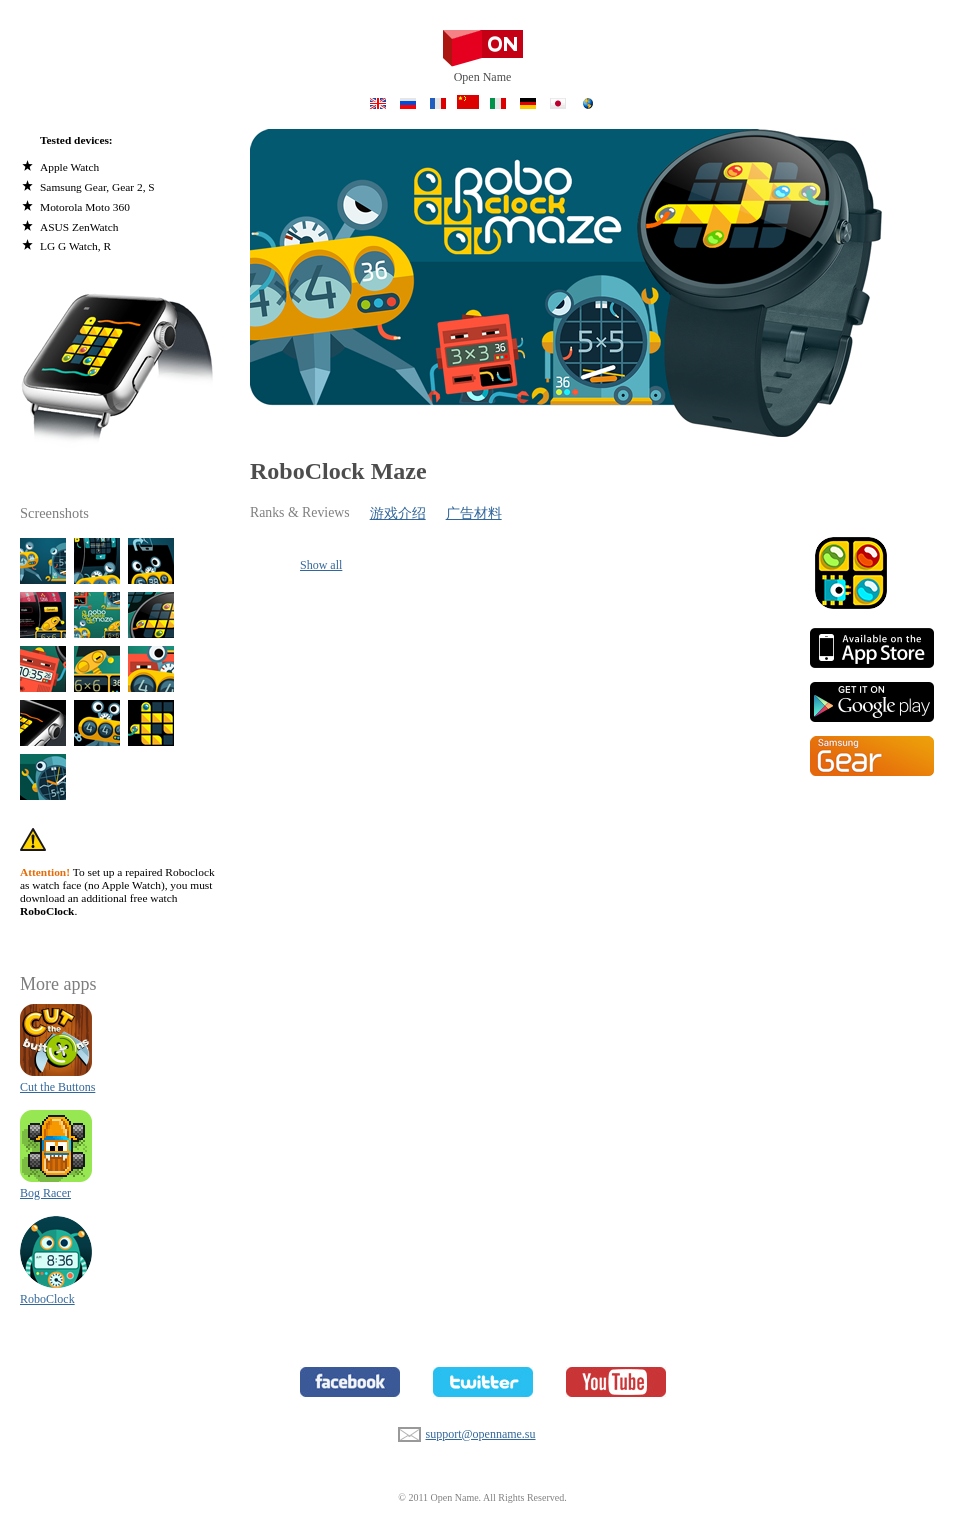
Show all (321, 565)
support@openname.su (409, 1432)
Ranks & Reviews (300, 512)
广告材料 (474, 513)
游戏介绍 (398, 513)
